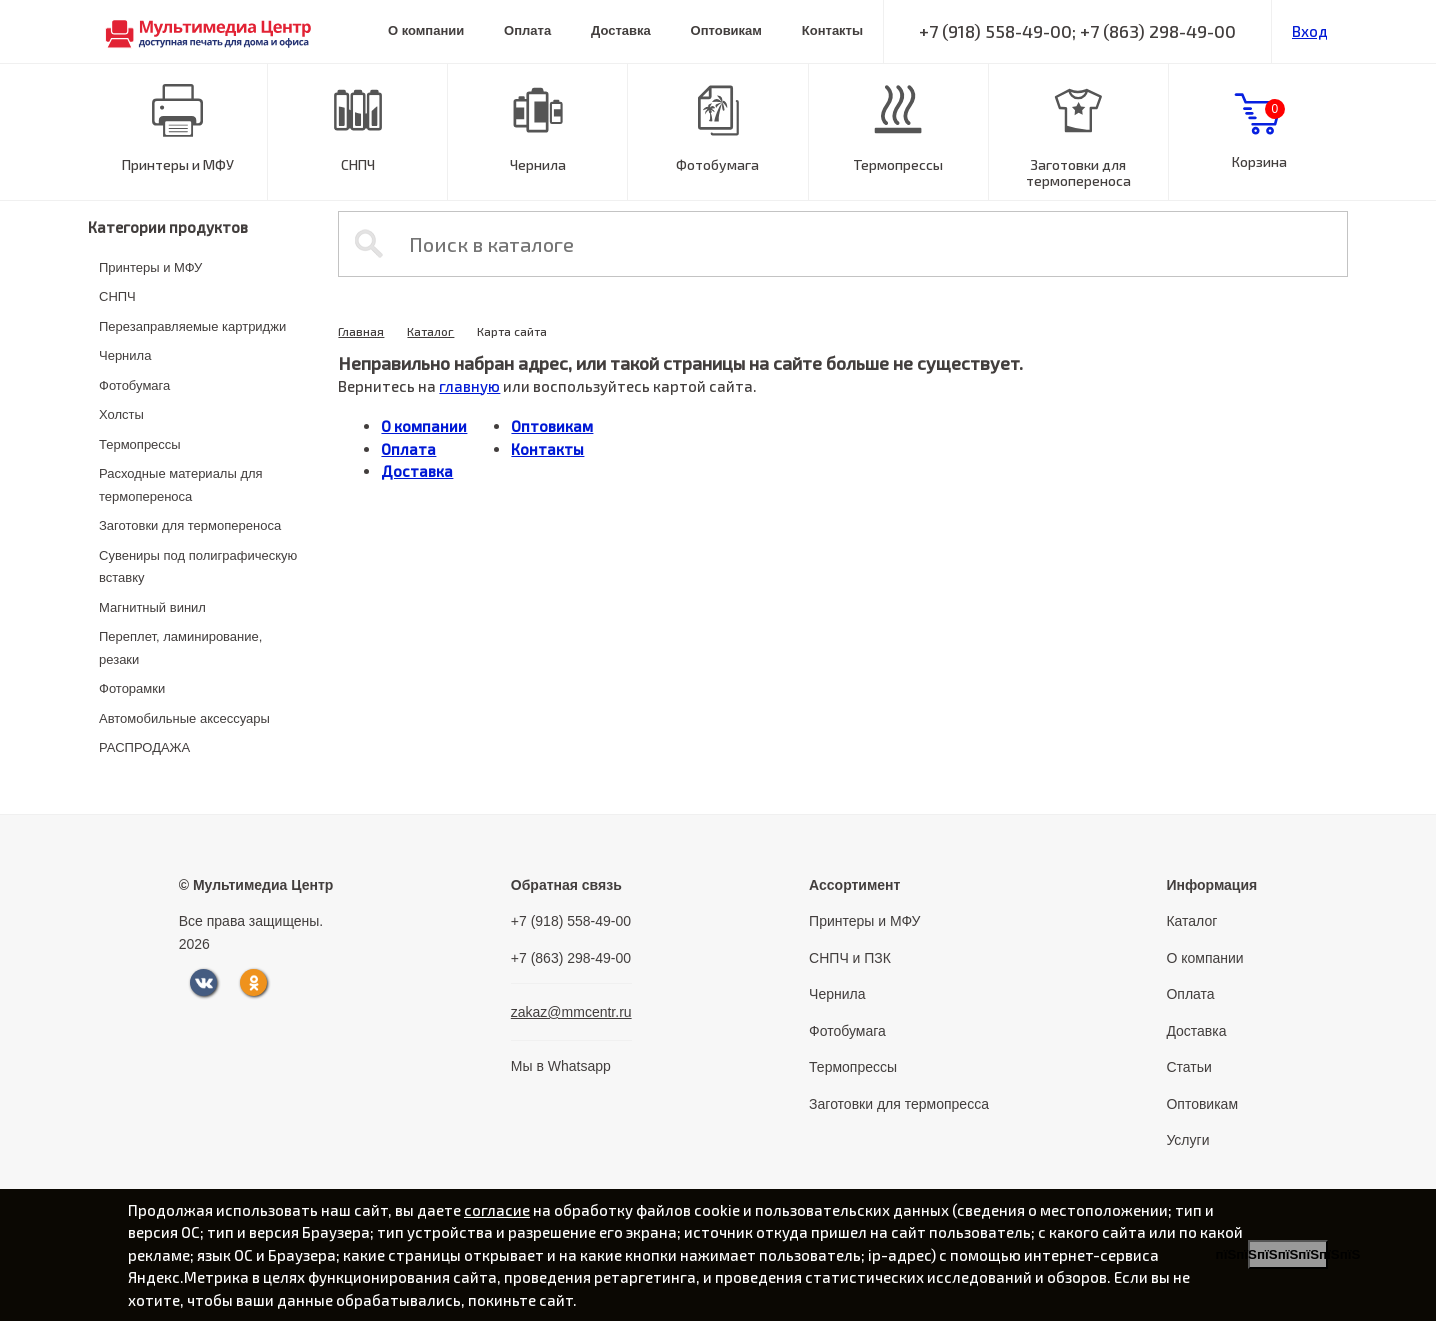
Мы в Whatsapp (561, 1066)
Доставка (621, 30)
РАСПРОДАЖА (144, 747)
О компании (426, 30)
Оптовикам (726, 30)
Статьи (1188, 1067)
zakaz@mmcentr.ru (571, 1012)
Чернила (538, 164)
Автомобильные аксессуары (184, 718)
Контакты (832, 30)
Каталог (430, 331)
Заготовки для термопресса (899, 1104)
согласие (497, 1210)
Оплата (527, 30)
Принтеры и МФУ (178, 164)
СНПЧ (358, 164)
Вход (1310, 31)
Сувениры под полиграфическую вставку (198, 567)
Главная (361, 331)
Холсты (121, 414)
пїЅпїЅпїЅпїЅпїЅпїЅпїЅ (1288, 1254)
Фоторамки (132, 688)
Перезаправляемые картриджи (192, 326)
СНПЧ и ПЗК (850, 958)
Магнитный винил (152, 607)
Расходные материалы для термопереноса (181, 485)
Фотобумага (717, 164)
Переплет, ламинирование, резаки (180, 648)
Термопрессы (898, 164)
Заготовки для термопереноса (1078, 173)
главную (469, 386)
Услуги (1187, 1140)
